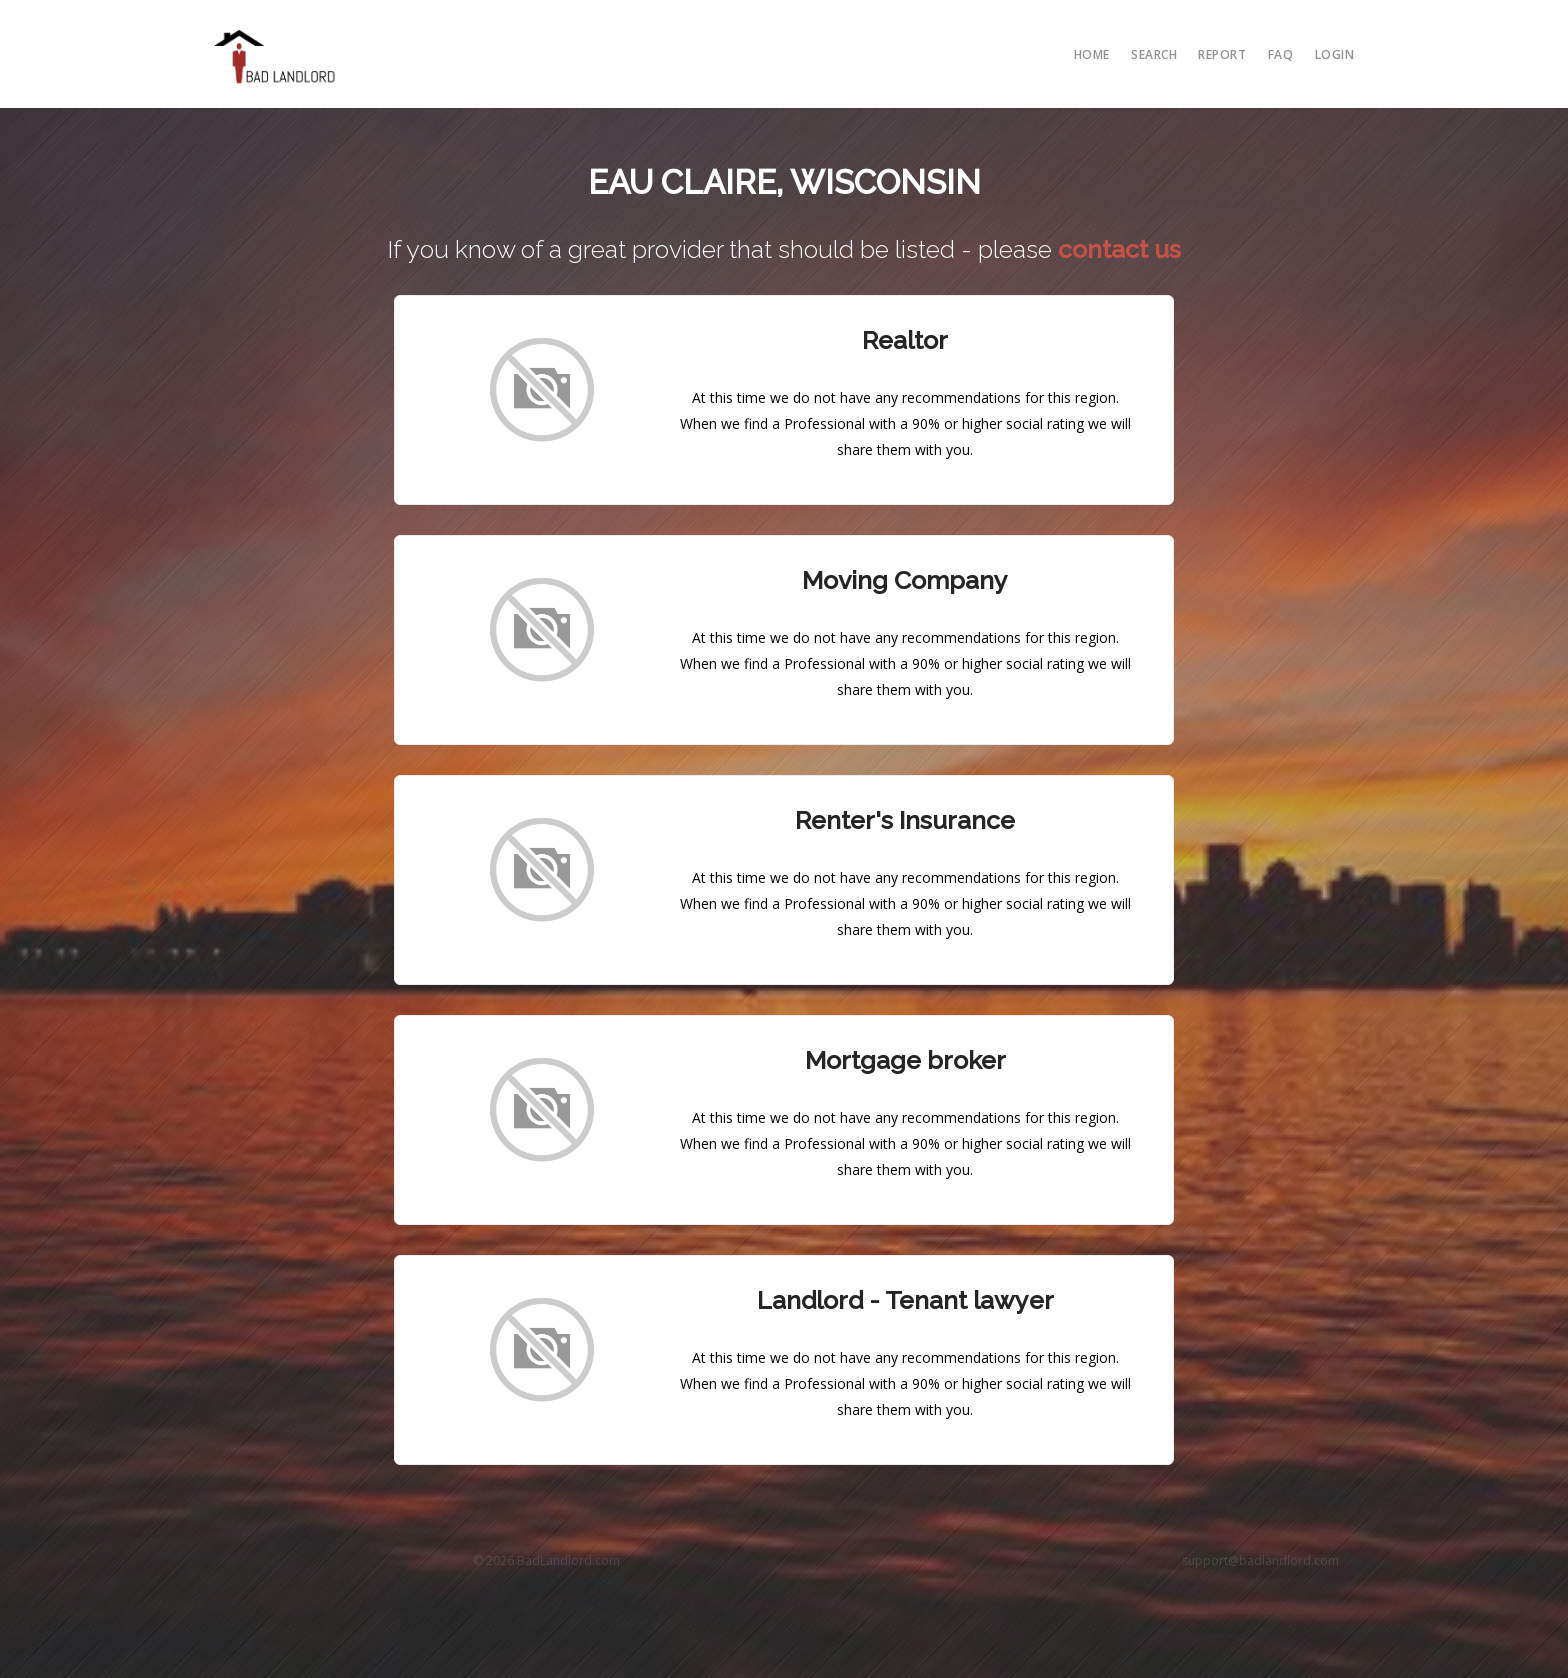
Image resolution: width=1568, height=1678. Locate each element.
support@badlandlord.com (1260, 1560)
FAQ (1281, 54)
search (1154, 54)
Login (1335, 54)
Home (1092, 54)
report (1222, 54)
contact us (1119, 249)
